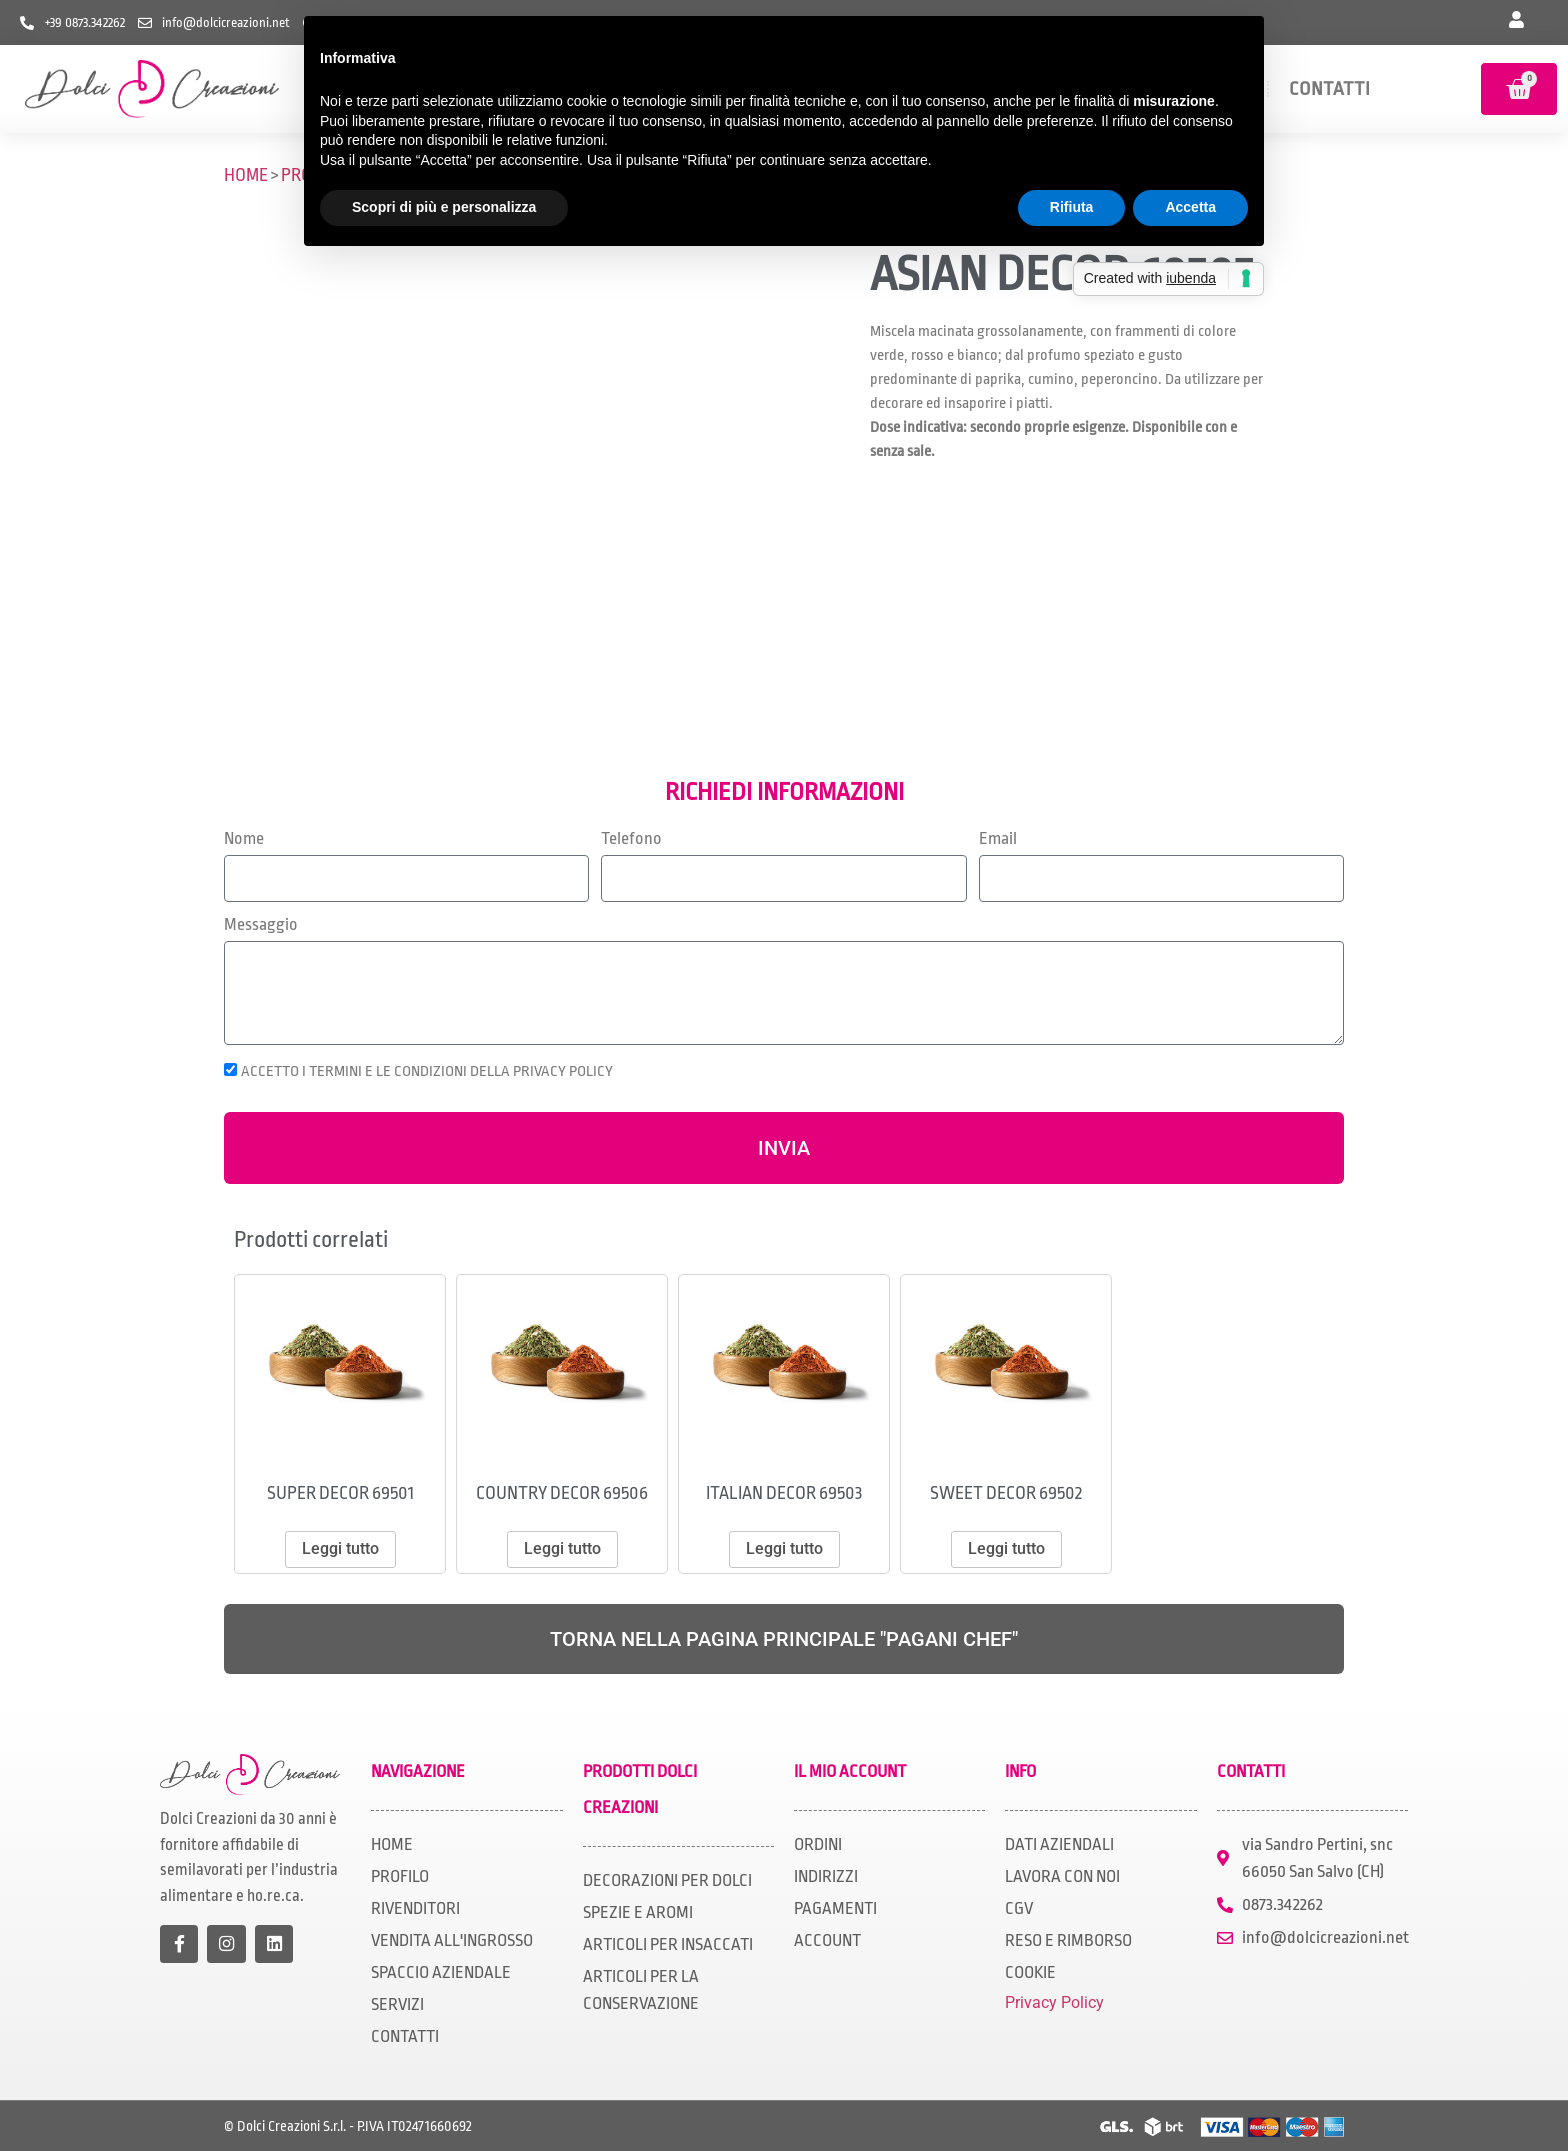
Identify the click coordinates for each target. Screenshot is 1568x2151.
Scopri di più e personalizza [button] (444, 207)
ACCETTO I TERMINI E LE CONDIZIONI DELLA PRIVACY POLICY (427, 1070)
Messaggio (261, 925)
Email (998, 839)
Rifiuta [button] (1072, 207)
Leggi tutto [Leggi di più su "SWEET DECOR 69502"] (1006, 1548)
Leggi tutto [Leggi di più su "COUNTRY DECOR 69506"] (562, 1548)
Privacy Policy (1054, 2002)
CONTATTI (1329, 89)
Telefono (631, 839)
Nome (244, 839)
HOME (246, 175)
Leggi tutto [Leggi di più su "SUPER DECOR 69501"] (340, 1548)
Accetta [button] (1190, 207)
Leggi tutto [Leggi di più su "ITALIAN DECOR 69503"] (784, 1548)
